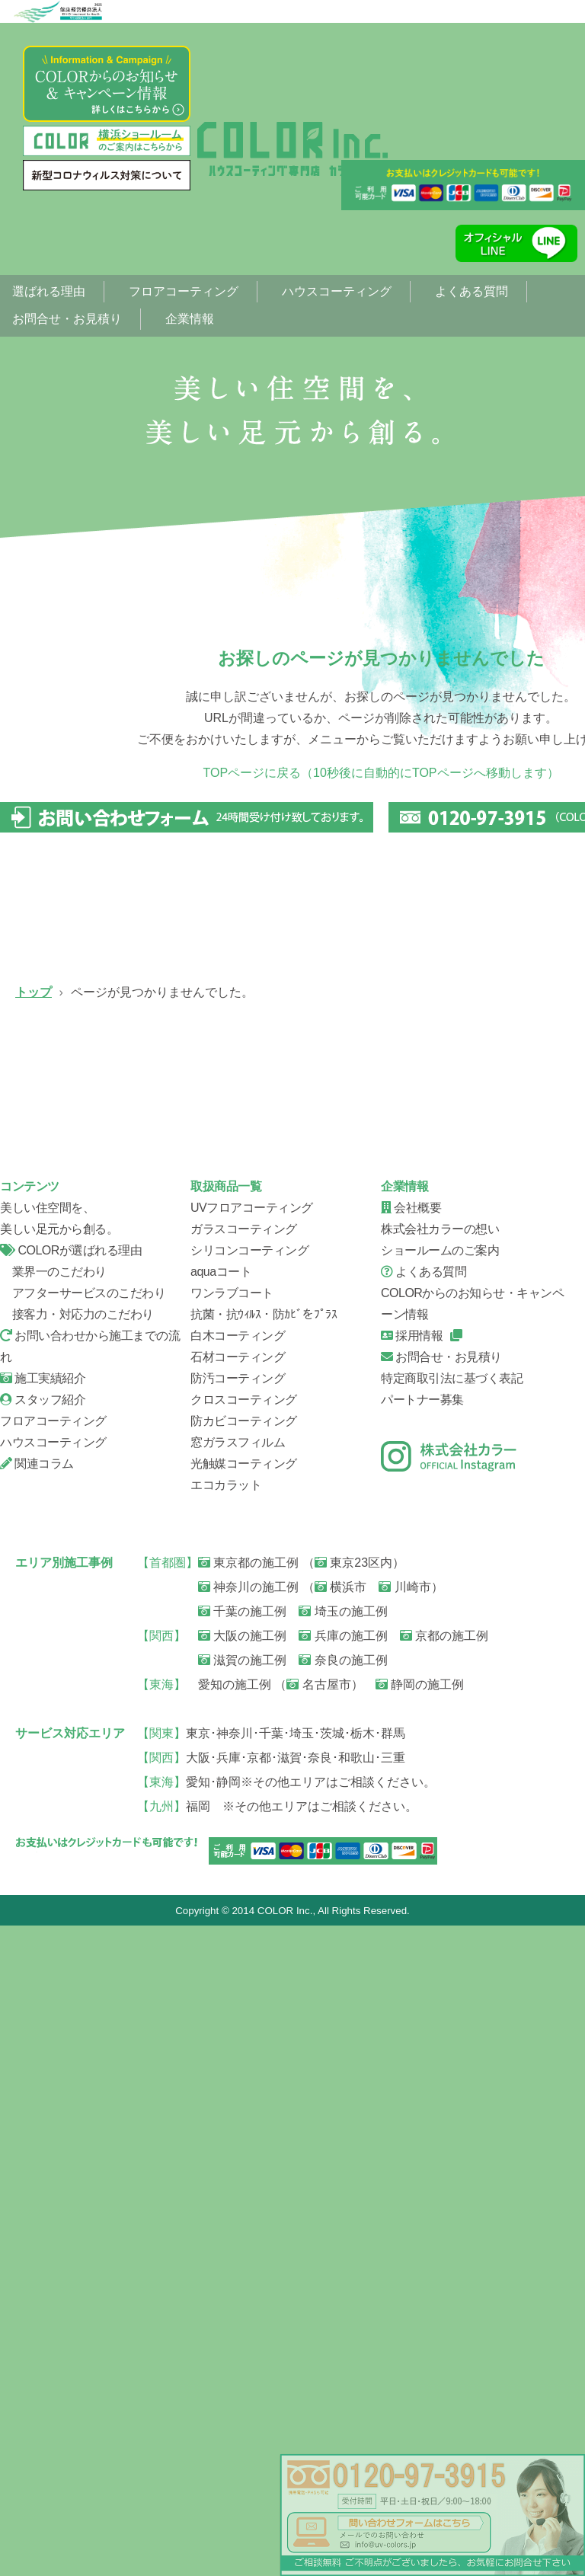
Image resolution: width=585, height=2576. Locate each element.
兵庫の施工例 (343, 2285)
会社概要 (297, 1696)
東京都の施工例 (248, 2212)
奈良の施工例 (343, 2309)
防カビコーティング (243, 2070)
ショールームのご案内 (440, 1900)
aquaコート (220, 1921)
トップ (33, 992)
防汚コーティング (237, 2027)
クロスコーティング (243, 2049)
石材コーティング (237, 2006)
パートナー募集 (422, 2049)
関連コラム (37, 2113)
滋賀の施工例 (242, 2309)
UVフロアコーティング (99, 1102)
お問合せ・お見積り (67, 318)
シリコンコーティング (99, 1300)
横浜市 (340, 2236)
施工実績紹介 (42, 2027)
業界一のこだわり (53, 1921)
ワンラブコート (231, 1942)
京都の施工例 (444, 2285)
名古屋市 (318, 2334)
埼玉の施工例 (343, 2261)
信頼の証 (99, 1498)
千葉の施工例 (242, 2261)
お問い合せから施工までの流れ (297, 1498)
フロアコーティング (183, 291)
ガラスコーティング (297, 1102)
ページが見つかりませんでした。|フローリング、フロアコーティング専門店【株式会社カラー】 (292, 149)
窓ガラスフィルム (237, 2091)
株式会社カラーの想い (440, 1878)
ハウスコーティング (337, 291)
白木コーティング (237, 1985)
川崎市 (404, 2236)
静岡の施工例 (420, 2334)
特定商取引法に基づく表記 (452, 2027)
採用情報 (412, 1985)
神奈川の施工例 (248, 2236)
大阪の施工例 (242, 2285)
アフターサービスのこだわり (82, 1942)
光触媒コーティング (243, 2113)
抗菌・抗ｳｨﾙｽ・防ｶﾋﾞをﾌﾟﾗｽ (263, 1964)
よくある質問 (471, 291)
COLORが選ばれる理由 (71, 1900)
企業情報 (189, 318)
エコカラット (225, 2134)
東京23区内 (353, 2212)
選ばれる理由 (48, 291)
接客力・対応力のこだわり (77, 1964)
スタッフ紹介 (99, 1696)
